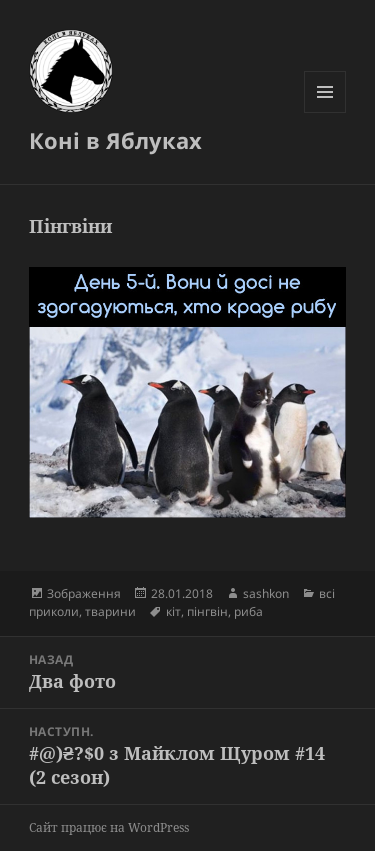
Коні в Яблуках (115, 140)
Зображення (84, 593)
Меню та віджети (325, 112)
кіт (173, 611)
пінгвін (207, 611)
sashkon (266, 593)
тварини (110, 611)
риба (248, 611)
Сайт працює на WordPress (109, 827)
